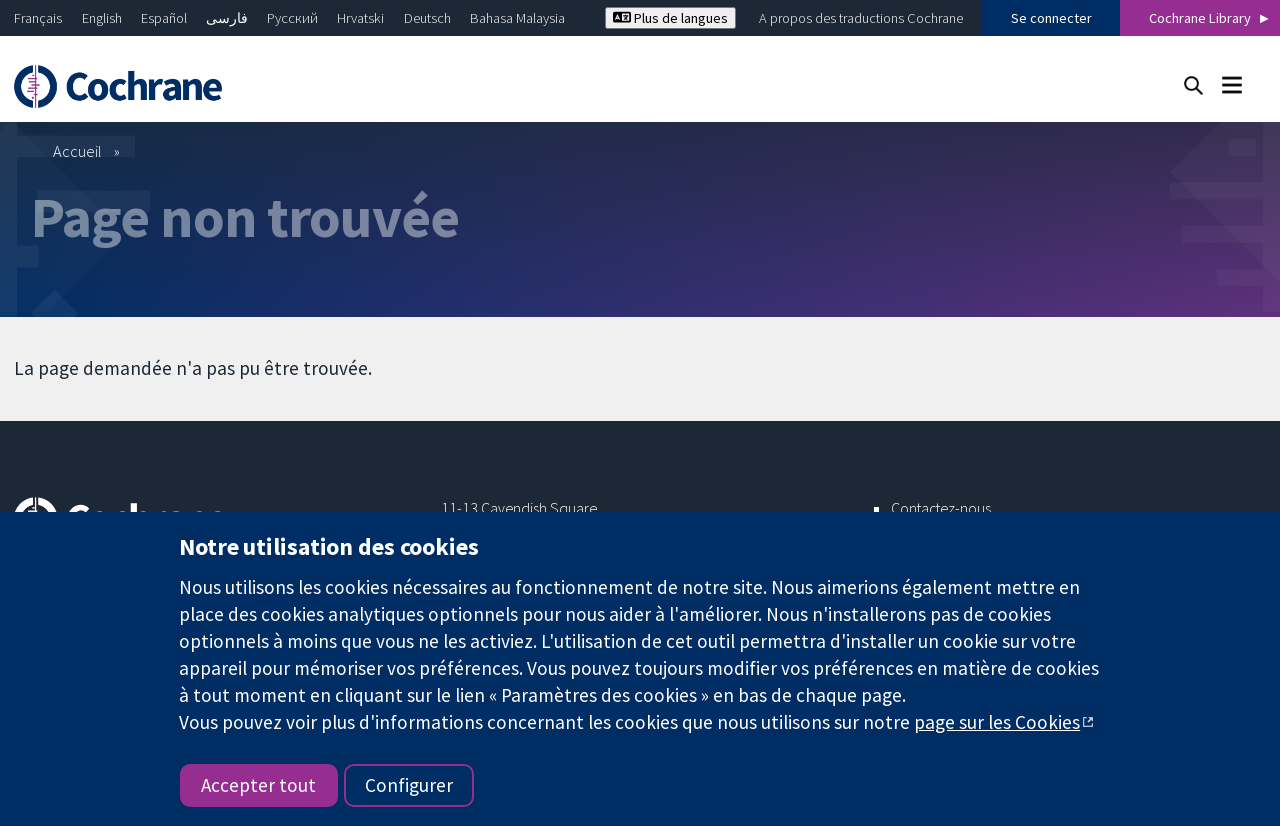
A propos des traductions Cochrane (861, 18)
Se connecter (1051, 18)
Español (164, 18)
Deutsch (427, 18)
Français (38, 18)
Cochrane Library (1200, 18)
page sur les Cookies (997, 722)
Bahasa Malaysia (517, 18)
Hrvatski (360, 18)
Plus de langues (670, 18)
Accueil (77, 151)
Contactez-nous (941, 508)
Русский (292, 18)
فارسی (227, 18)
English (102, 18)
